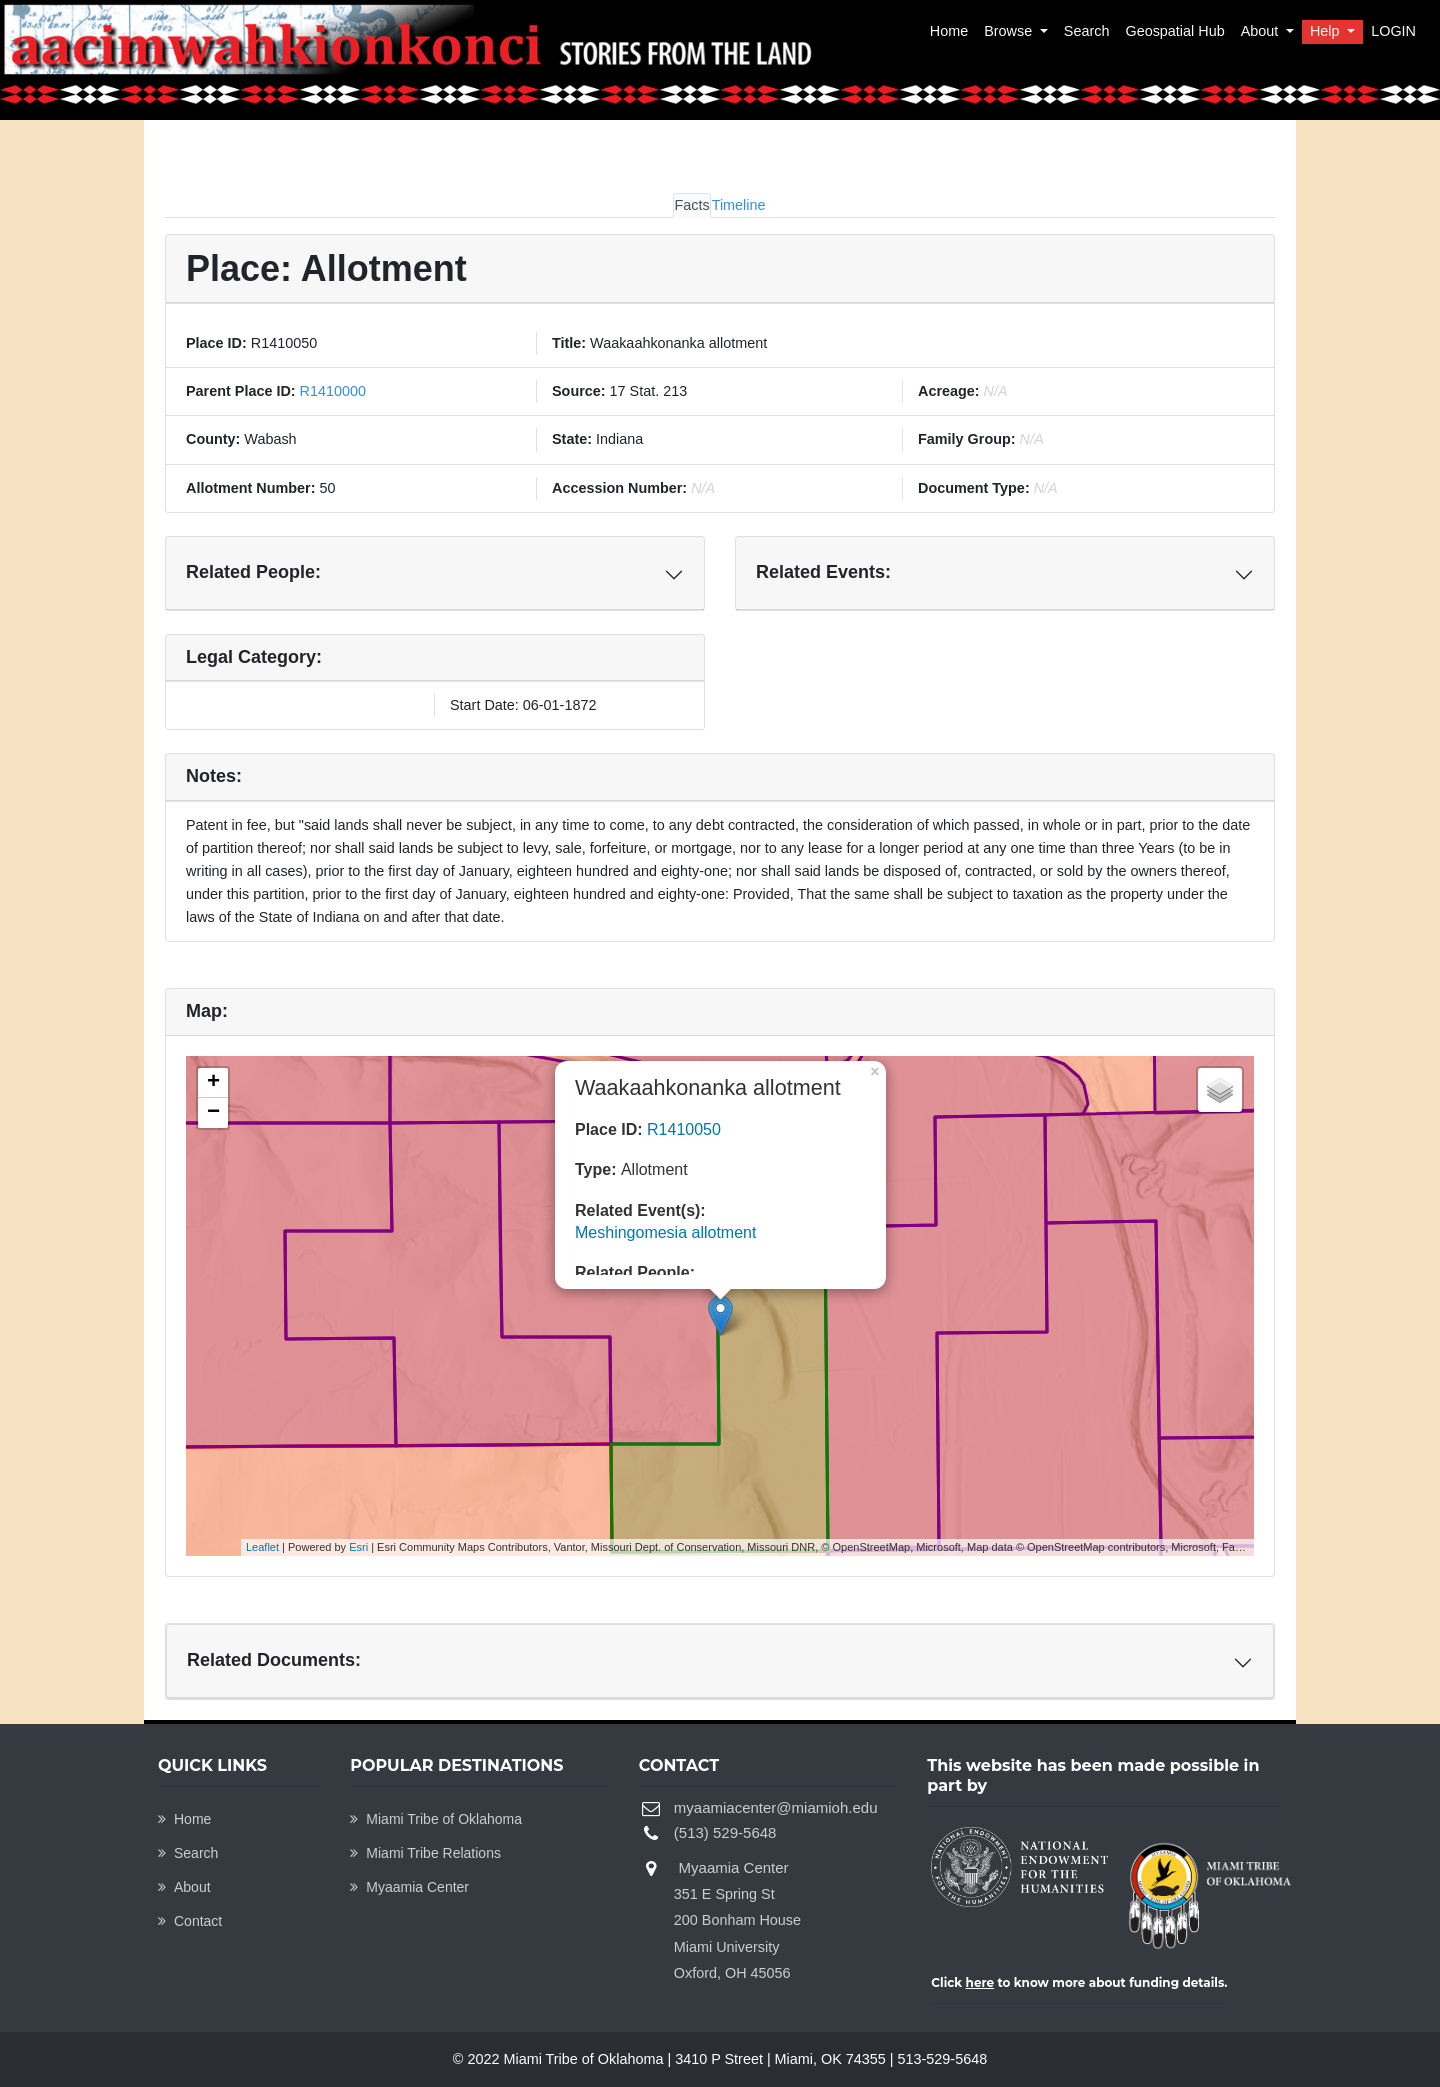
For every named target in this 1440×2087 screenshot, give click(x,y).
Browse (1010, 31)
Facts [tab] (691, 205)
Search (1087, 31)
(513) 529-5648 (725, 1832)
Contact (190, 1921)
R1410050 (684, 1129)
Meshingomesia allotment (665, 1232)
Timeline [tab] (739, 205)
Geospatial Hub (1174, 31)
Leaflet (262, 1547)
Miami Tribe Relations (425, 1853)
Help (1327, 31)
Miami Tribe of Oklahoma (436, 1819)
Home (949, 31)
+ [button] (213, 1083)
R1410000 (331, 391)
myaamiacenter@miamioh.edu (776, 1807)
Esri (358, 1547)
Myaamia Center (409, 1887)
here (980, 1982)
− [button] (213, 1113)
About (1262, 31)
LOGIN (1393, 31)
